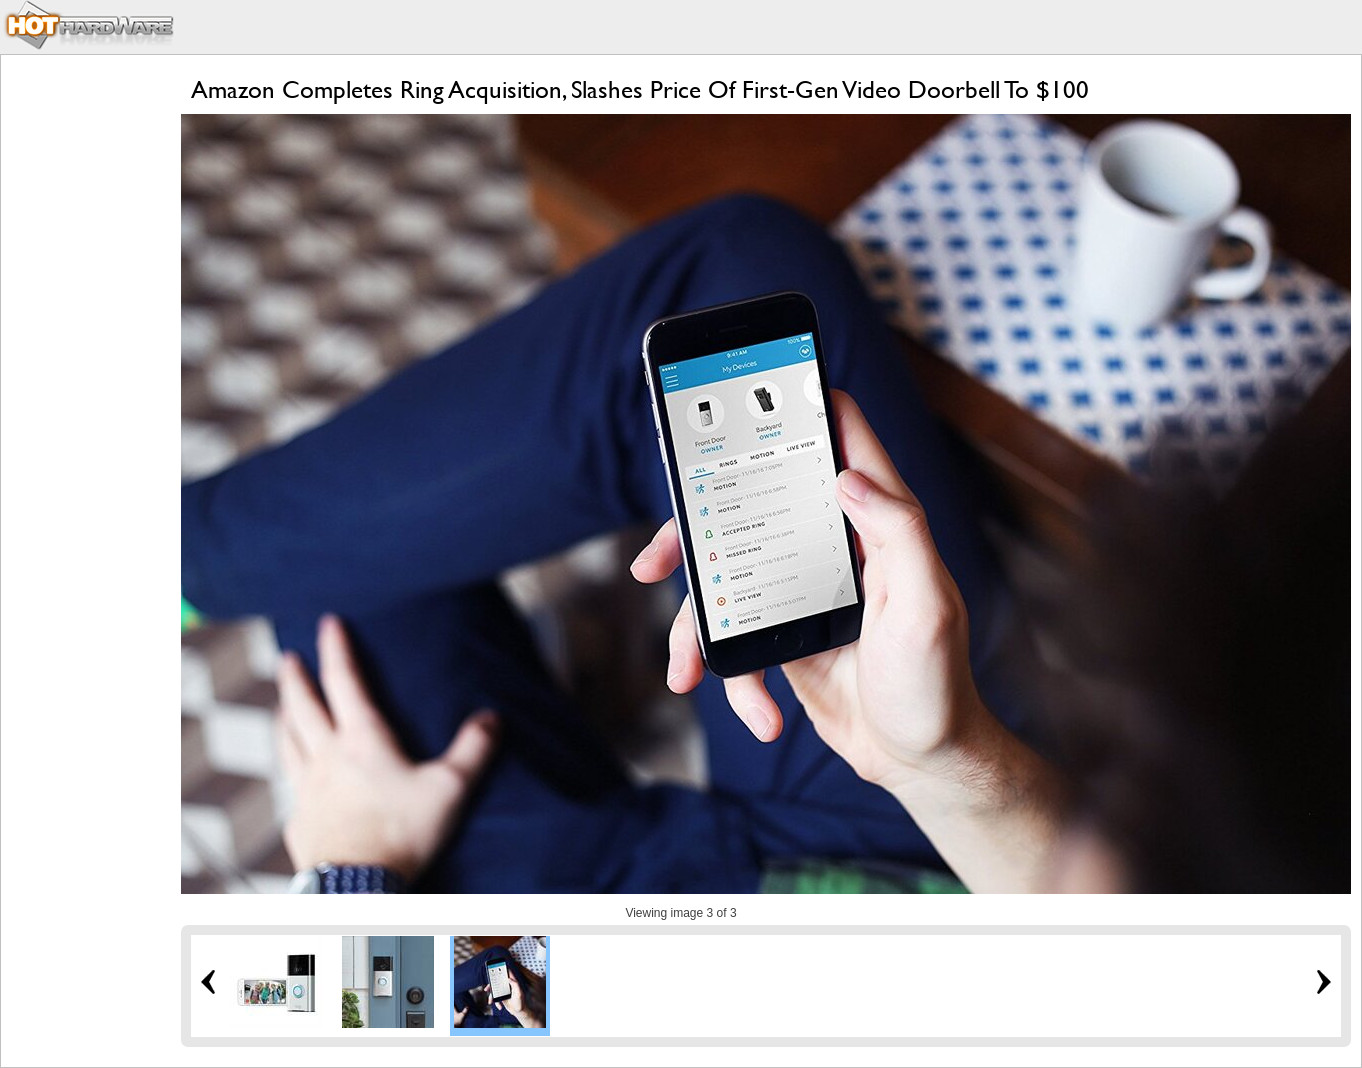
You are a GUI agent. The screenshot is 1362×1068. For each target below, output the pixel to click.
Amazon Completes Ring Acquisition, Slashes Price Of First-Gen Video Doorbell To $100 (640, 89)
